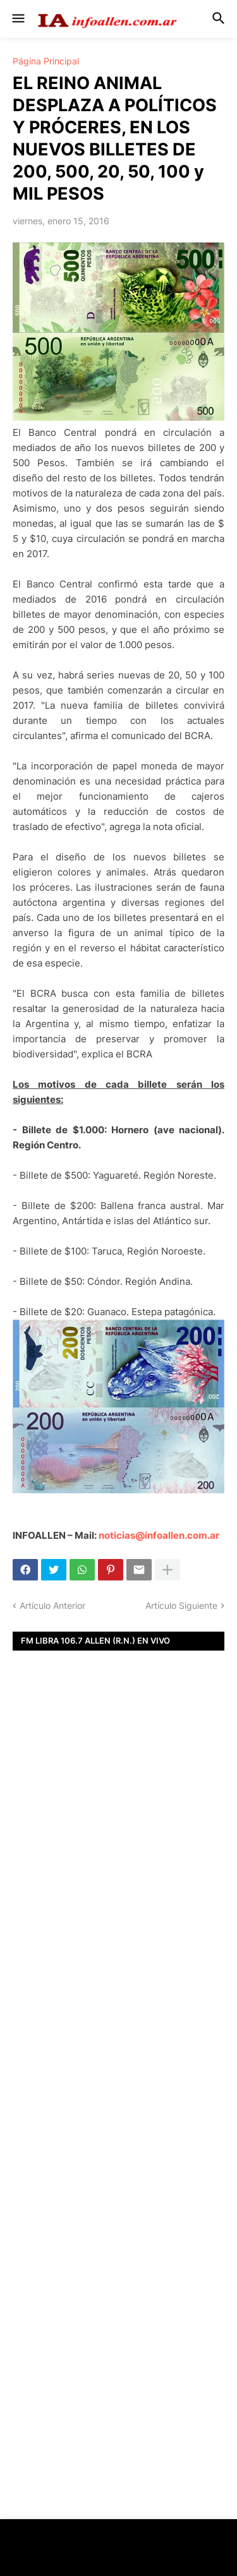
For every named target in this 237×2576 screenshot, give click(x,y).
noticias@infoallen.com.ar (159, 1535)
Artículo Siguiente (181, 1605)
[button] (17, 19)
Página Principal (46, 61)
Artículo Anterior (52, 1605)
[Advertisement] (118, 1863)
